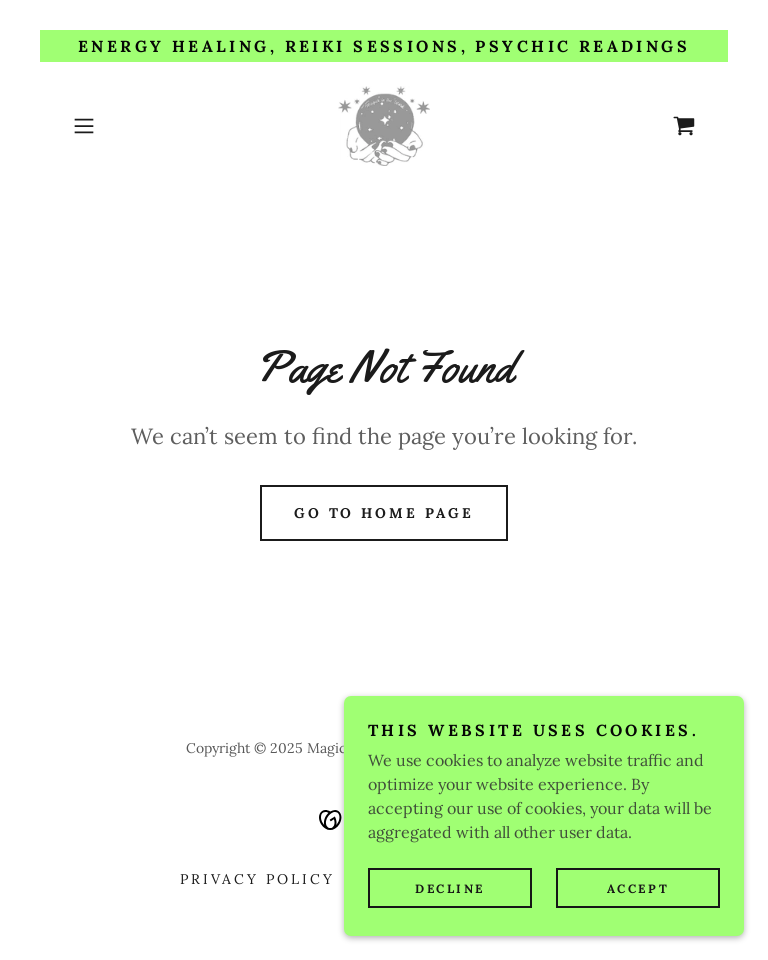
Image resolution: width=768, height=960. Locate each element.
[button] (112, 126)
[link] (384, 126)
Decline (450, 888)
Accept (638, 888)
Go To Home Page (384, 513)
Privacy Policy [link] (257, 879)
